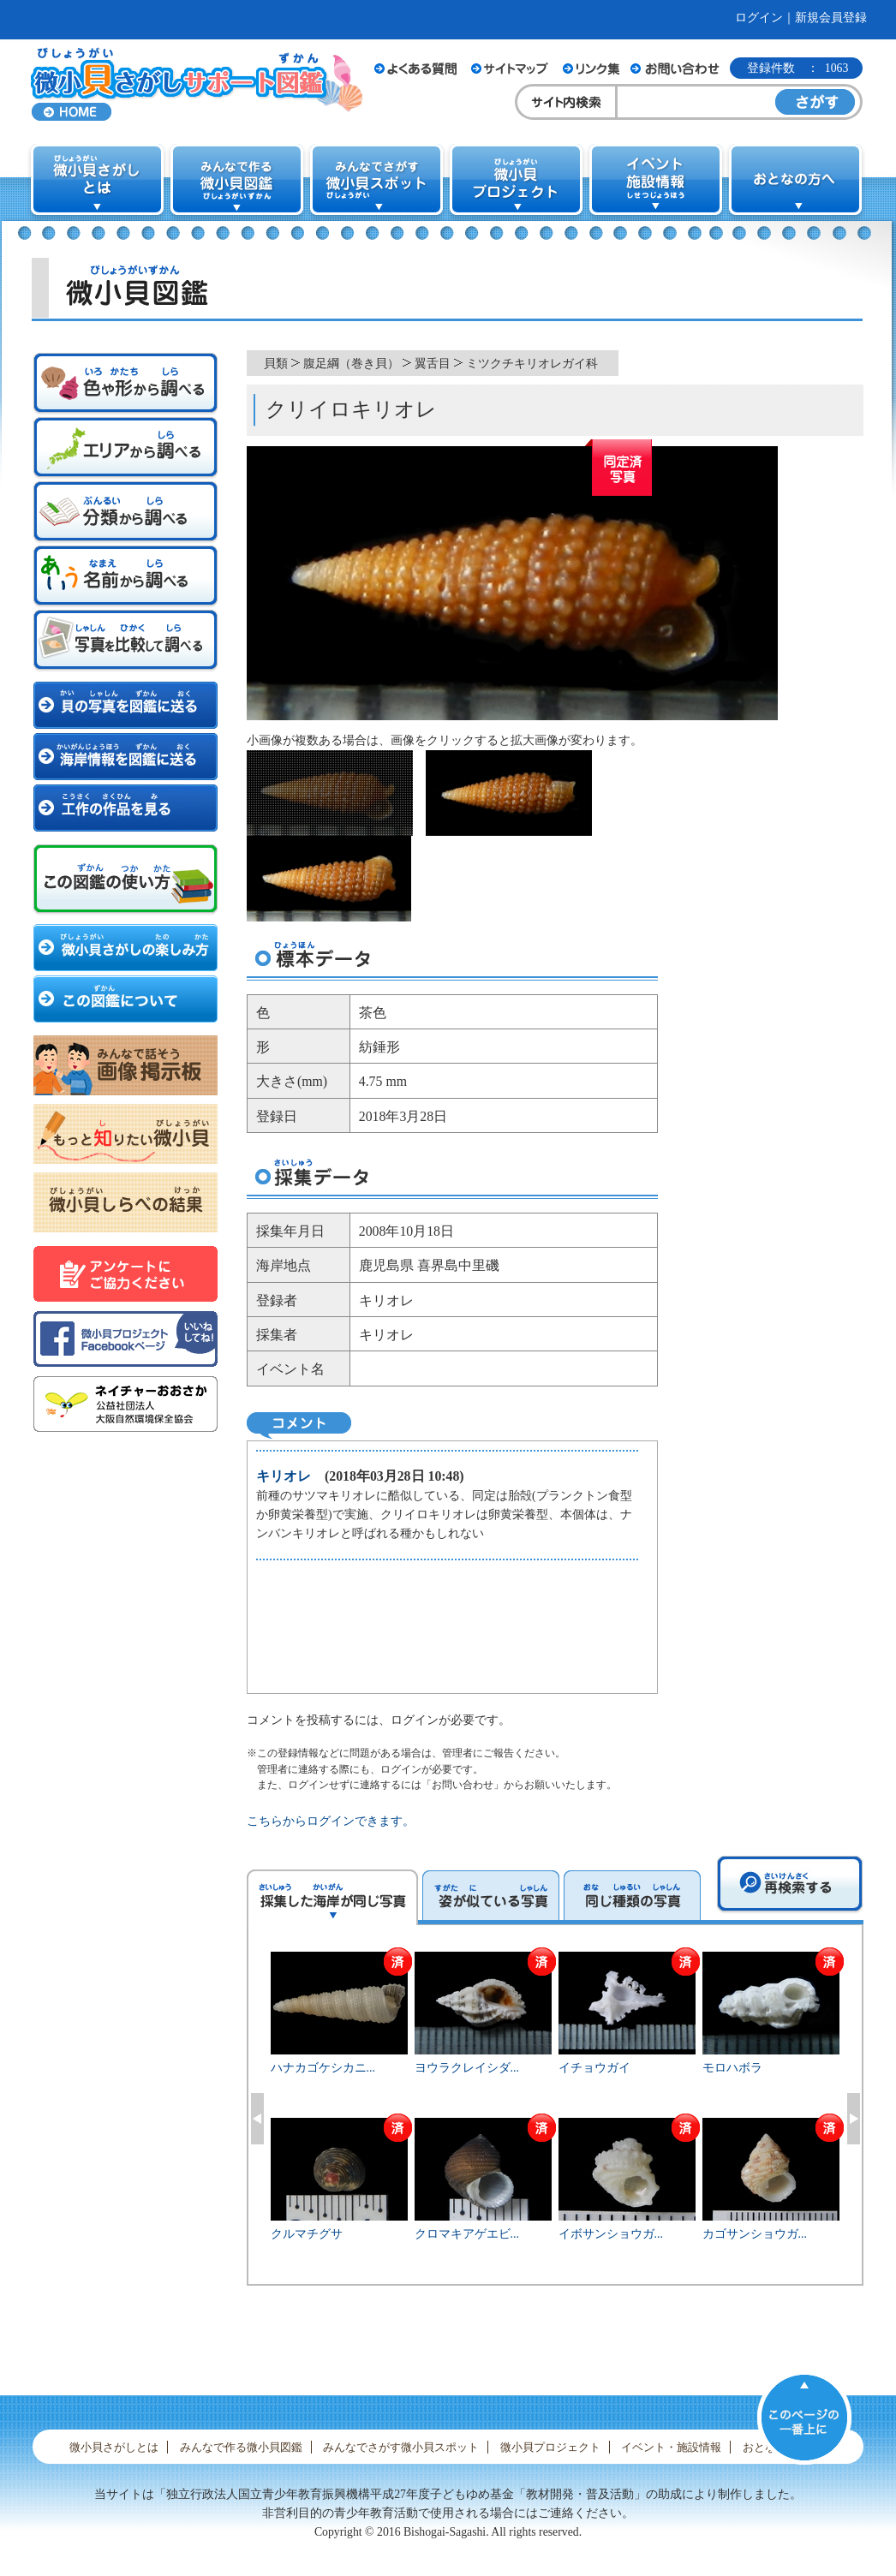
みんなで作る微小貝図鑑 (241, 2447)
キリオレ (283, 1476)
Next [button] (853, 2118)
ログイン (759, 17)
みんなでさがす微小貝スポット (401, 2447)
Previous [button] (257, 2118)
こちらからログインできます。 (331, 1821)
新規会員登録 (831, 17)
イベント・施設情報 (671, 2447)
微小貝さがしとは (113, 2447)
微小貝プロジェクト (550, 2447)
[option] (555, 2115)
